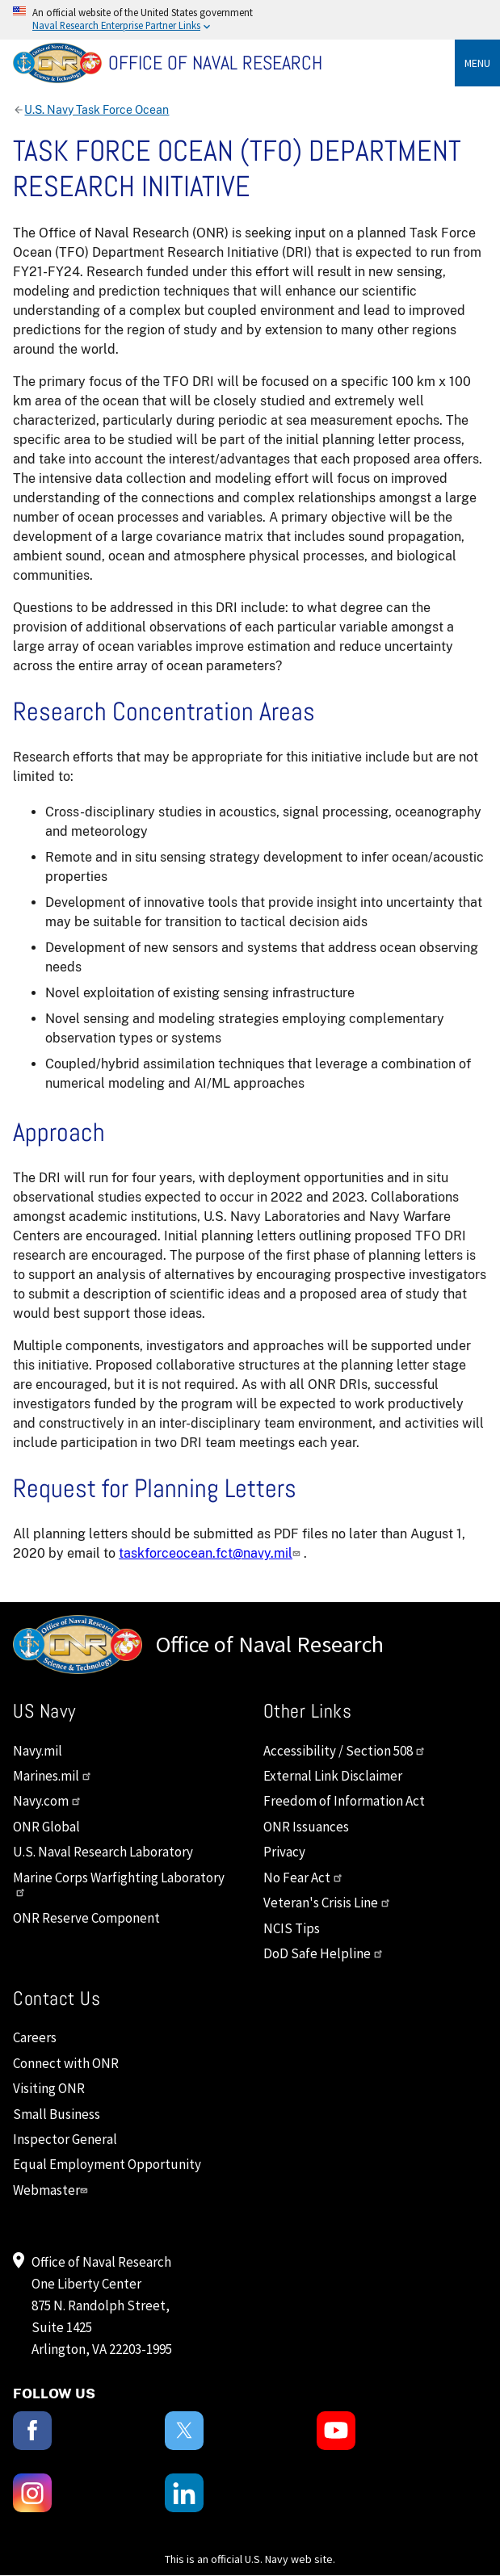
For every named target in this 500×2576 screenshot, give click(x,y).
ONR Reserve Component (86, 1918)
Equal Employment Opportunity (107, 2164)
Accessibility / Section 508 (344, 1751)
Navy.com (47, 1801)
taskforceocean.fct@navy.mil (211, 1553)
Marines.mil (52, 1776)
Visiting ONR (49, 2088)
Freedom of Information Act (344, 1801)
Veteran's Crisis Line (327, 1902)
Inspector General (65, 2139)
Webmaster (52, 2190)
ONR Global (46, 1827)
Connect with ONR (66, 2063)
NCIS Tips (291, 1928)
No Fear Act (303, 1877)
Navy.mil (37, 1751)
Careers (35, 2037)
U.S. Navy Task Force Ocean (96, 109)
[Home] (256, 63)
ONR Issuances (306, 1827)
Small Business (56, 2114)
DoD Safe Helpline (323, 1953)
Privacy (284, 1852)
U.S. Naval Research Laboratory (103, 1852)
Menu (477, 63)
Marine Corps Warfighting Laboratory (119, 1883)
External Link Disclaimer (332, 1776)
